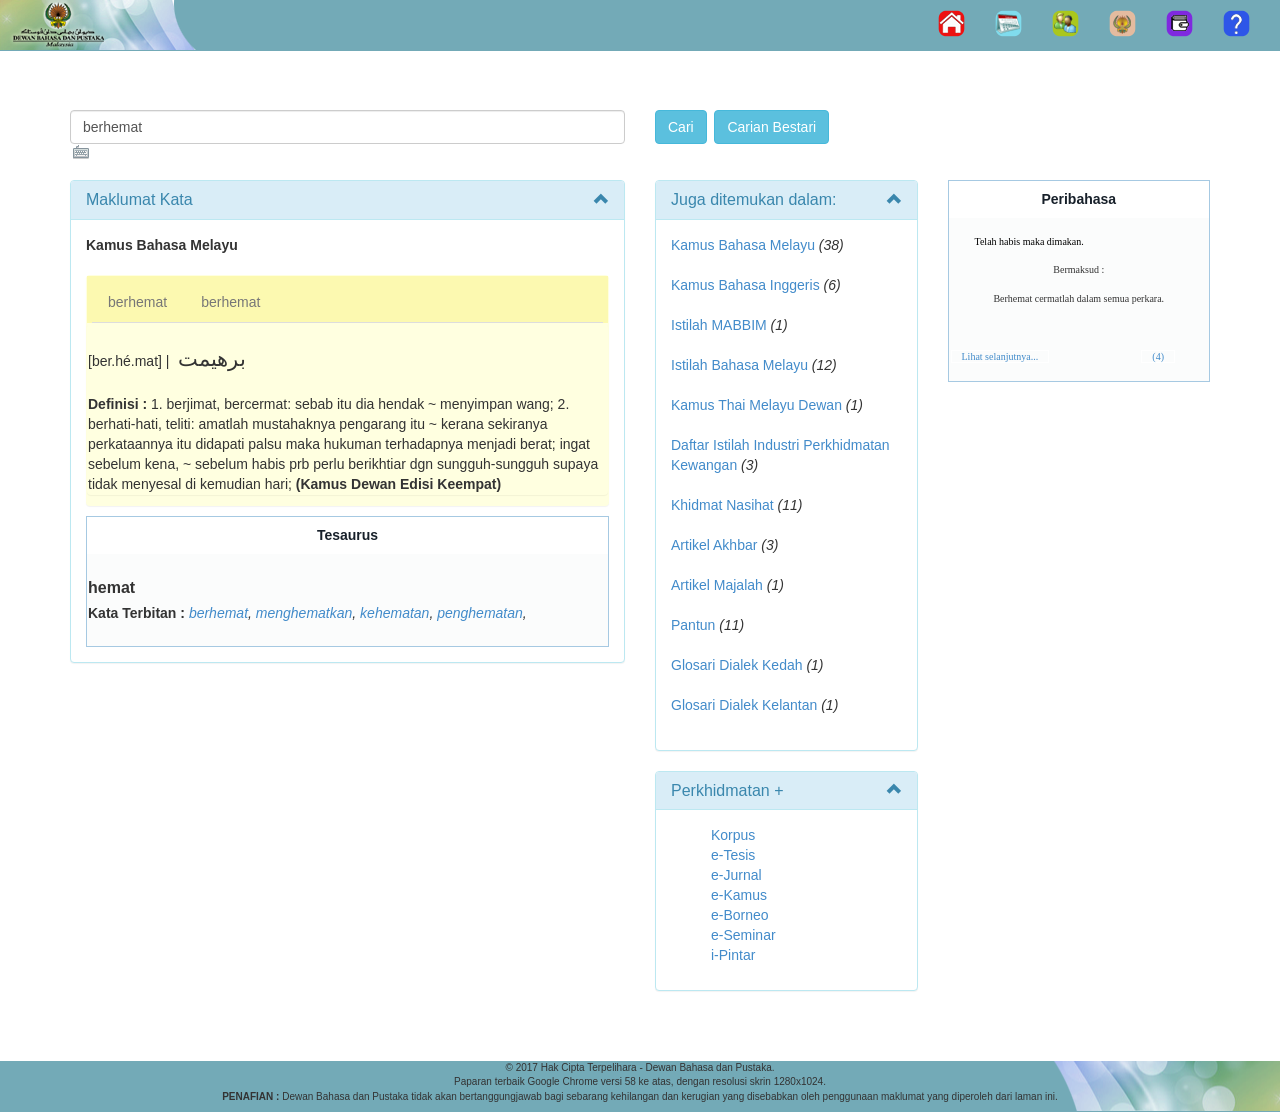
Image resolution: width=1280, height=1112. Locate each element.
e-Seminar (743, 935)
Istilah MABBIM (719, 325)
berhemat (137, 302)
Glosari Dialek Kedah (737, 665)
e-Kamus (739, 895)
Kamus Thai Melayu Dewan (756, 405)
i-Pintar (733, 955)
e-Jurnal (736, 875)
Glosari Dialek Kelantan (744, 705)
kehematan (394, 613)
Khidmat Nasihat (722, 505)
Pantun (693, 625)
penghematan (480, 613)
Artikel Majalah (717, 585)
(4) (1158, 356)
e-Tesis (733, 855)
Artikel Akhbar (714, 545)
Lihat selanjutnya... (1000, 356)
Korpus (733, 835)
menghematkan (304, 613)
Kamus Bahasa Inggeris (745, 285)
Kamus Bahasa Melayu (745, 245)
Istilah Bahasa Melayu (739, 365)
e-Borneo (740, 915)
